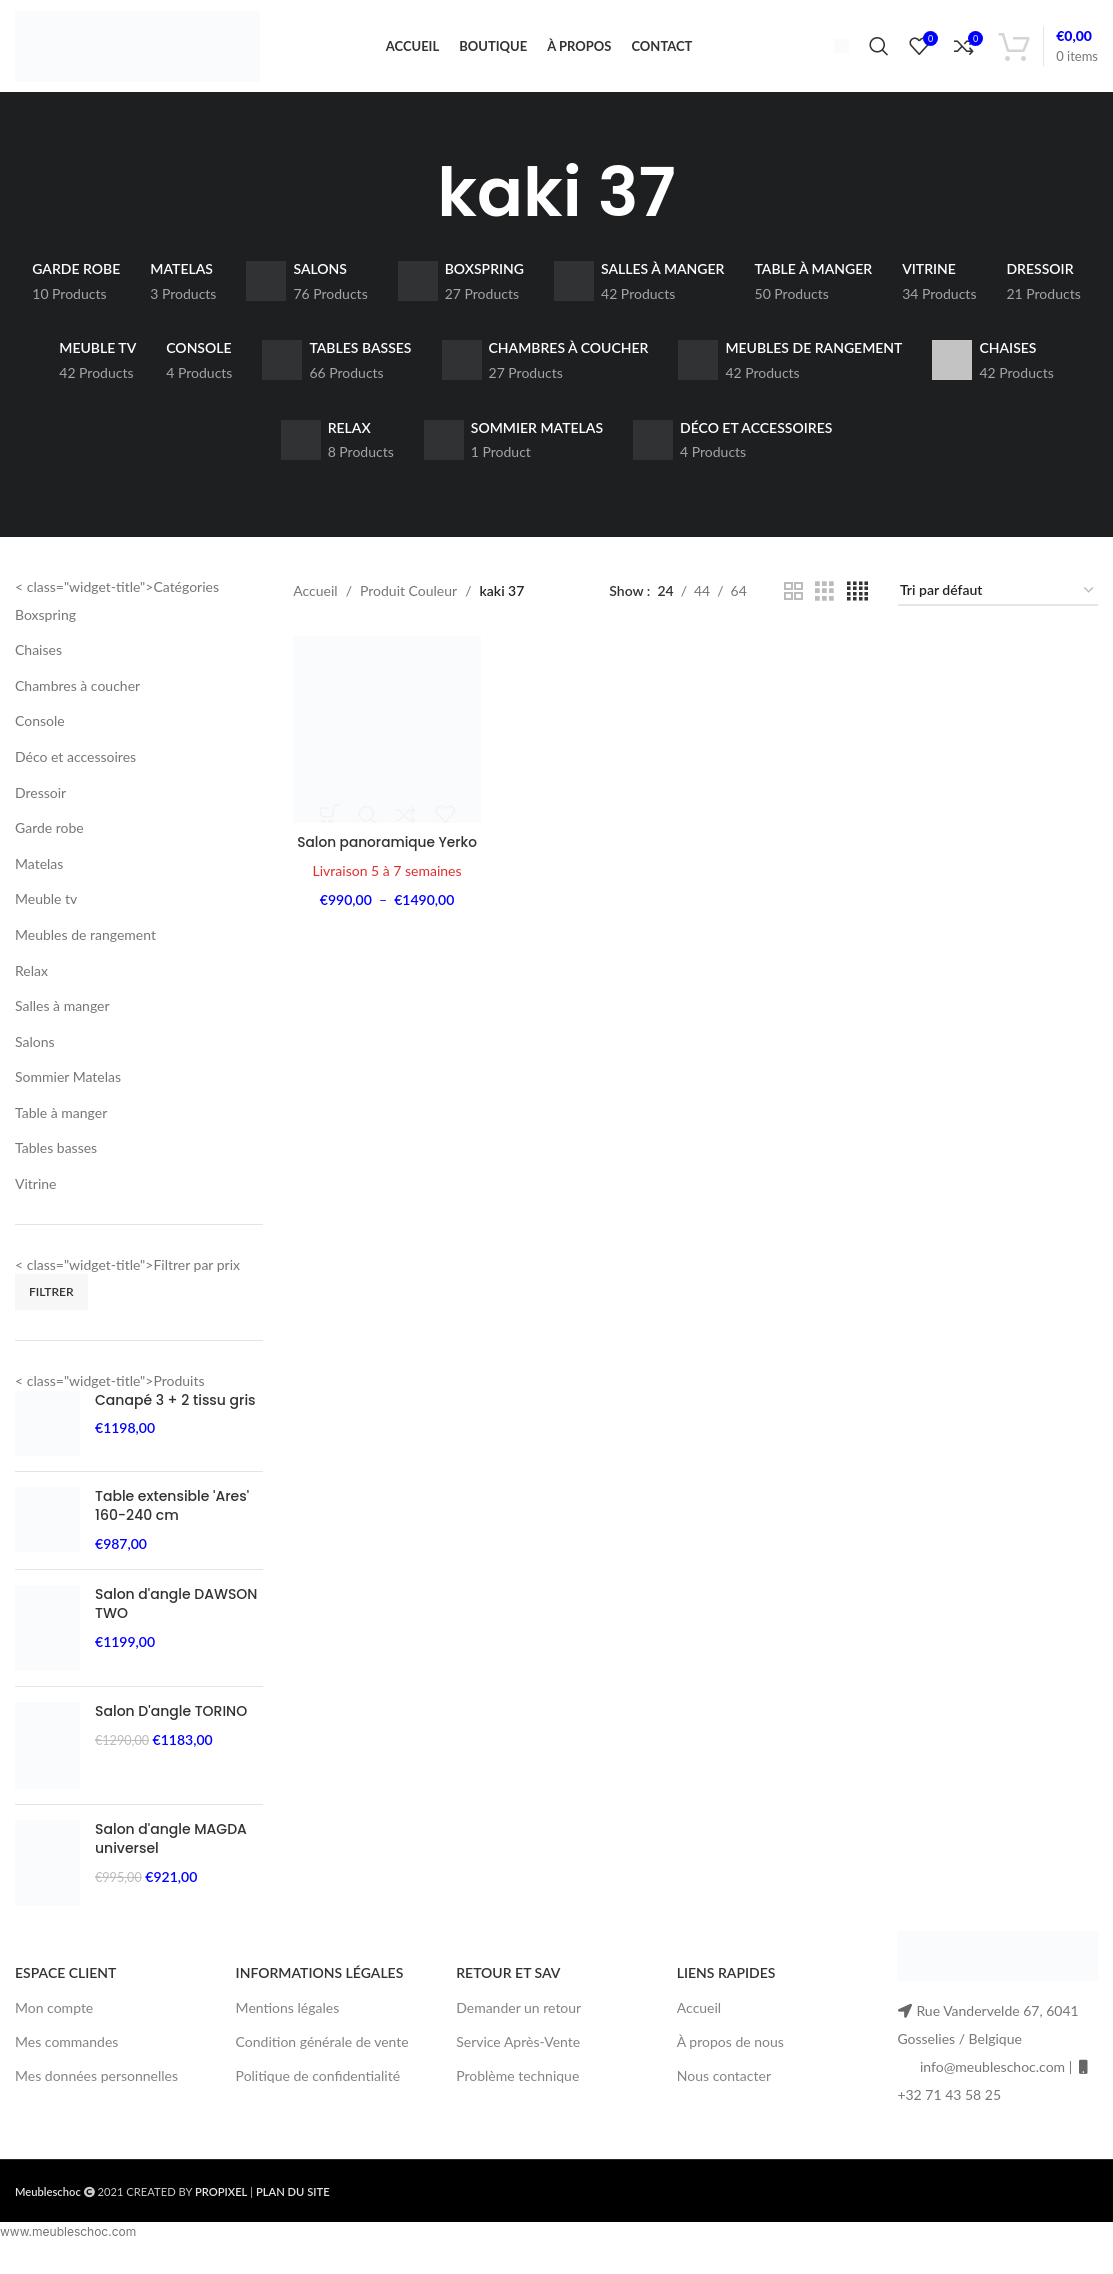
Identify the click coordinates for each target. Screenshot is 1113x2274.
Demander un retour (518, 2019)
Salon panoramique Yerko (386, 853)
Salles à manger (62, 1018)
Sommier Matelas (68, 1089)
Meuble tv (46, 911)
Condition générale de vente (322, 2054)
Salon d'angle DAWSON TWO (176, 1616)
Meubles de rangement (85, 947)
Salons (35, 1053)
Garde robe (49, 840)
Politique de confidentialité (318, 2088)
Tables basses (56, 1160)
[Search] (879, 53)
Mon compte (54, 2019)
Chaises (38, 662)
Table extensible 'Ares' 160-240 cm (172, 1519)
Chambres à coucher (77, 698)
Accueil (315, 603)
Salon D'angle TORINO (171, 1724)
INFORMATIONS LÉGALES (320, 1985)
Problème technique (517, 2088)
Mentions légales (288, 2019)
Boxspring (45, 626)
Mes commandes (66, 2054)
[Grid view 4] (857, 604)
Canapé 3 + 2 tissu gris (175, 1413)
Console (40, 733)
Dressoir (40, 804)
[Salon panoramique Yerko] (386, 742)
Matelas (39, 876)
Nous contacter (724, 2088)
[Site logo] (137, 50)
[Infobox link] (833, 52)
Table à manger (61, 1125)
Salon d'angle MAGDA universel (171, 1852)
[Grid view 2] (793, 604)
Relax (31, 982)
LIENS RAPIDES (726, 1985)
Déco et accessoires (75, 769)
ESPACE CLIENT (65, 1985)
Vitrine (36, 1196)
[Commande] (998, 604)
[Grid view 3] (824, 604)
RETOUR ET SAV (508, 1985)
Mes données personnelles (96, 2088)
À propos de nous (730, 2054)
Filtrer (51, 1304)
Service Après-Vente (518, 2054)
